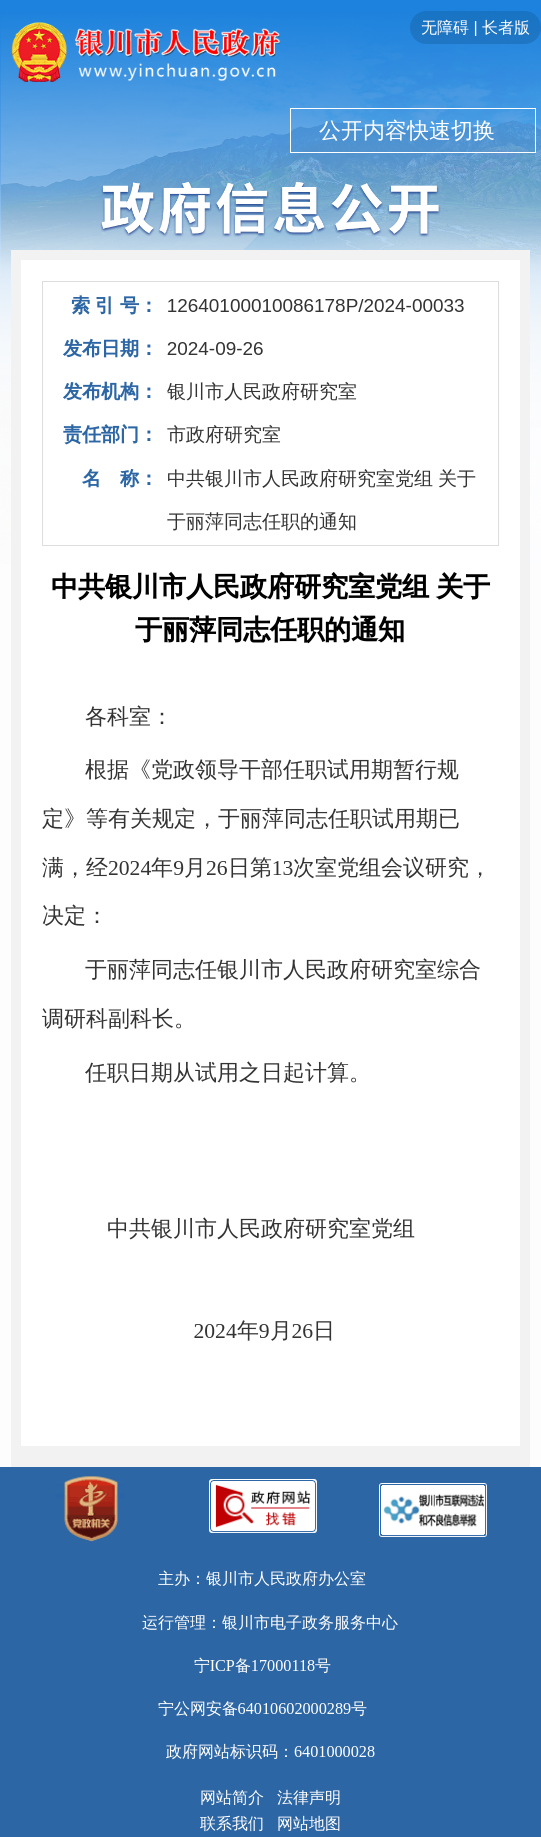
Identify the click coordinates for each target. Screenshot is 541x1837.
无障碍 (445, 28)
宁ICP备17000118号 (263, 1666)
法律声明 (309, 1798)
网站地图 (309, 1824)
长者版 (506, 28)
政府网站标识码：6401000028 (270, 1752)
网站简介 (232, 1798)
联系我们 (232, 1824)
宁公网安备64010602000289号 (263, 1709)
